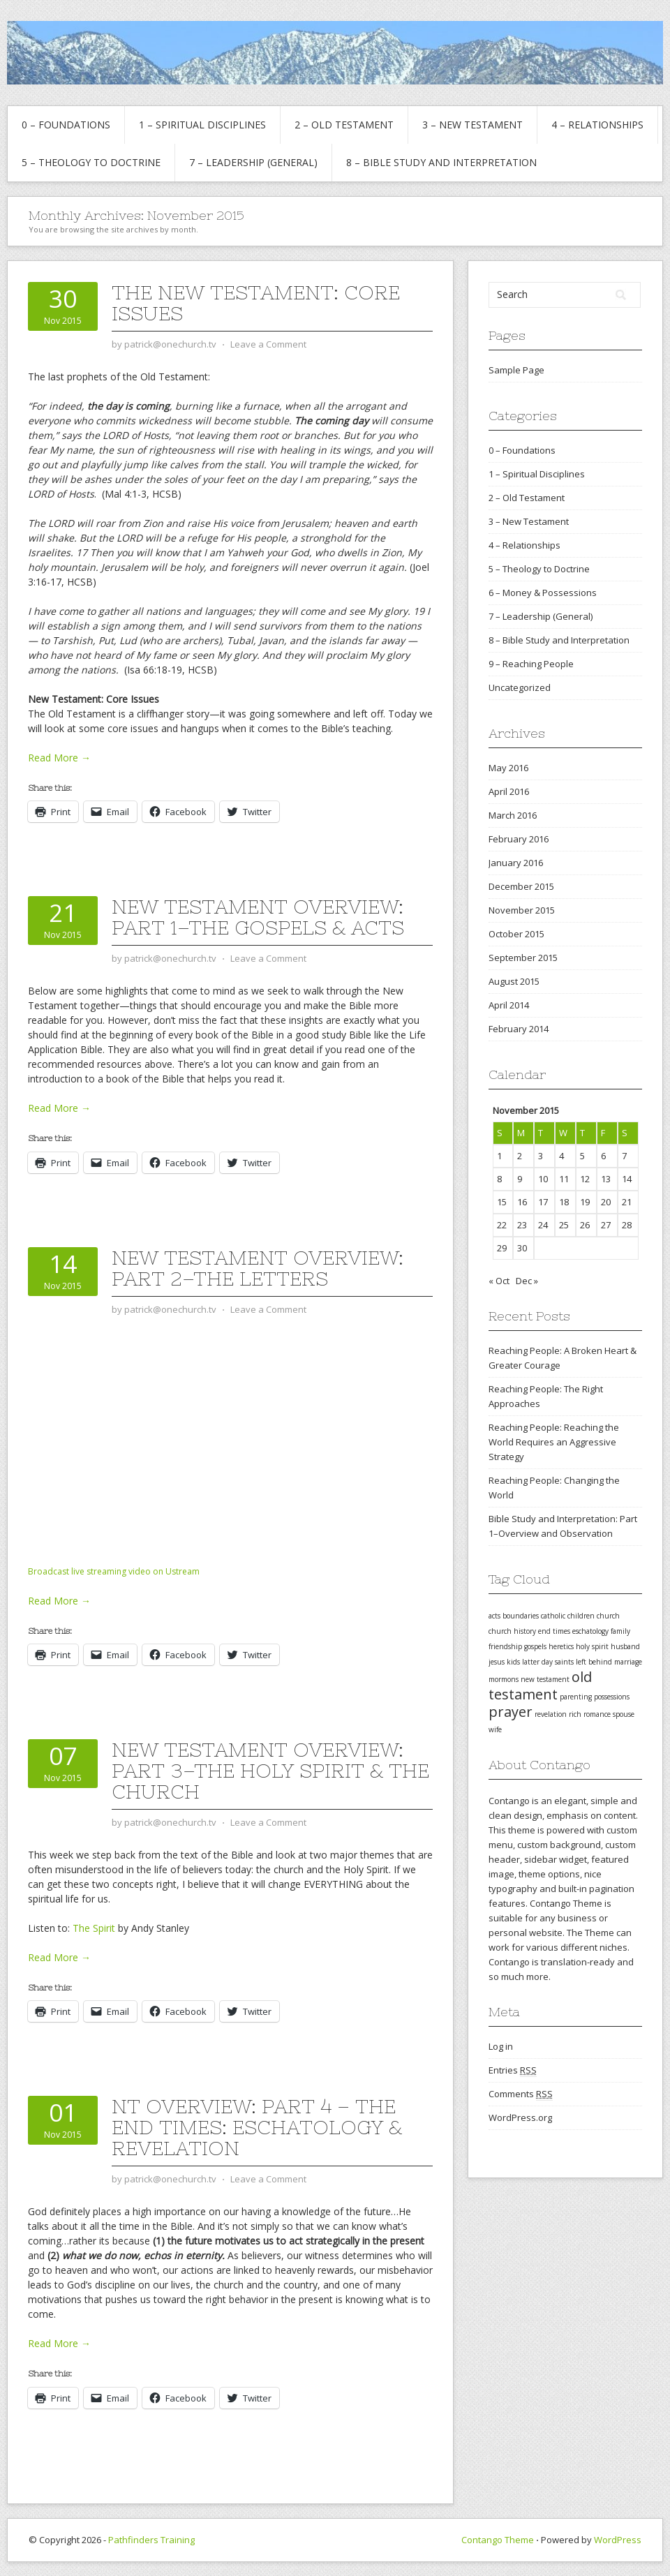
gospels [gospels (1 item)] (535, 1646)
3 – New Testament (472, 124)
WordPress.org (520, 2117)
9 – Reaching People (531, 663)
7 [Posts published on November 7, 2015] (624, 1155)
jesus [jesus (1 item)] (497, 1662)
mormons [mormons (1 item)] (504, 1679)
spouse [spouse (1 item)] (623, 1714)
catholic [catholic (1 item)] (553, 1616)
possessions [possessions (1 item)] (612, 1697)
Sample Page (516, 370)
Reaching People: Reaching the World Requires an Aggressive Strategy (554, 1442)
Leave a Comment (268, 344)
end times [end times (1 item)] (554, 1631)
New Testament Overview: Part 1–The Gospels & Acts (258, 917)
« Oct (499, 1280)
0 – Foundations (66, 124)
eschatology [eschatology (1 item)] (590, 1631)
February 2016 (519, 839)
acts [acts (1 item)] (494, 1616)
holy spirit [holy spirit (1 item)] (592, 1646)
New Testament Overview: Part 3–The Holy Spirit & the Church (270, 1771)
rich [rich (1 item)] (575, 1714)
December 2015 (521, 886)
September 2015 (523, 957)
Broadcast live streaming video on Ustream (114, 1571)
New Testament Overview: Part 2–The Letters (257, 1268)
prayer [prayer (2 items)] (511, 1711)
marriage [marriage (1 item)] (628, 1662)
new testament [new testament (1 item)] (545, 1679)
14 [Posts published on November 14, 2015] (627, 1178)
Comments (521, 2094)
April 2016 (509, 791)
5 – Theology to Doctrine (91, 162)
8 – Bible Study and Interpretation (441, 162)
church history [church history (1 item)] (512, 1631)
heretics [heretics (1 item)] (561, 1646)
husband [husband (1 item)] (625, 1646)
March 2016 (513, 815)
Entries (513, 2070)
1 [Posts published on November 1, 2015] (499, 1155)
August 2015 (514, 981)
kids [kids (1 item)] (513, 1662)
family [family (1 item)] (620, 1631)
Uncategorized (520, 687)
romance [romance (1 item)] (597, 1714)
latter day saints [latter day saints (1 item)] (548, 1662)
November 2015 (522, 910)
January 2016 (516, 862)
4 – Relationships (597, 124)
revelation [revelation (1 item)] (551, 1714)
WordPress (617, 2539)
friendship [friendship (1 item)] (505, 1646)
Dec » (527, 1280)
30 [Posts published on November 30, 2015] (522, 1248)
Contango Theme (497, 2539)
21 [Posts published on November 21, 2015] (627, 1202)
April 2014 (509, 1005)
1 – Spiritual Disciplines (202, 124)
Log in (501, 2046)
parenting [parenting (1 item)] (576, 1697)
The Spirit (94, 1928)
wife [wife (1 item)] (495, 1729)
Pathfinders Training (151, 2539)
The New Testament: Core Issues (256, 303)
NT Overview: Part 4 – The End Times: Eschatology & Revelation (257, 2127)
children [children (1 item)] (581, 1616)
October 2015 (516, 934)
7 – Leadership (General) (253, 162)
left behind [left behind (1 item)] (594, 1662)
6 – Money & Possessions (543, 592)
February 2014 (519, 1028)
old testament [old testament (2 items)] (540, 1685)
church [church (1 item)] (608, 1616)
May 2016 (508, 767)
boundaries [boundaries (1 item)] (520, 1616)
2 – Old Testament (344, 124)
